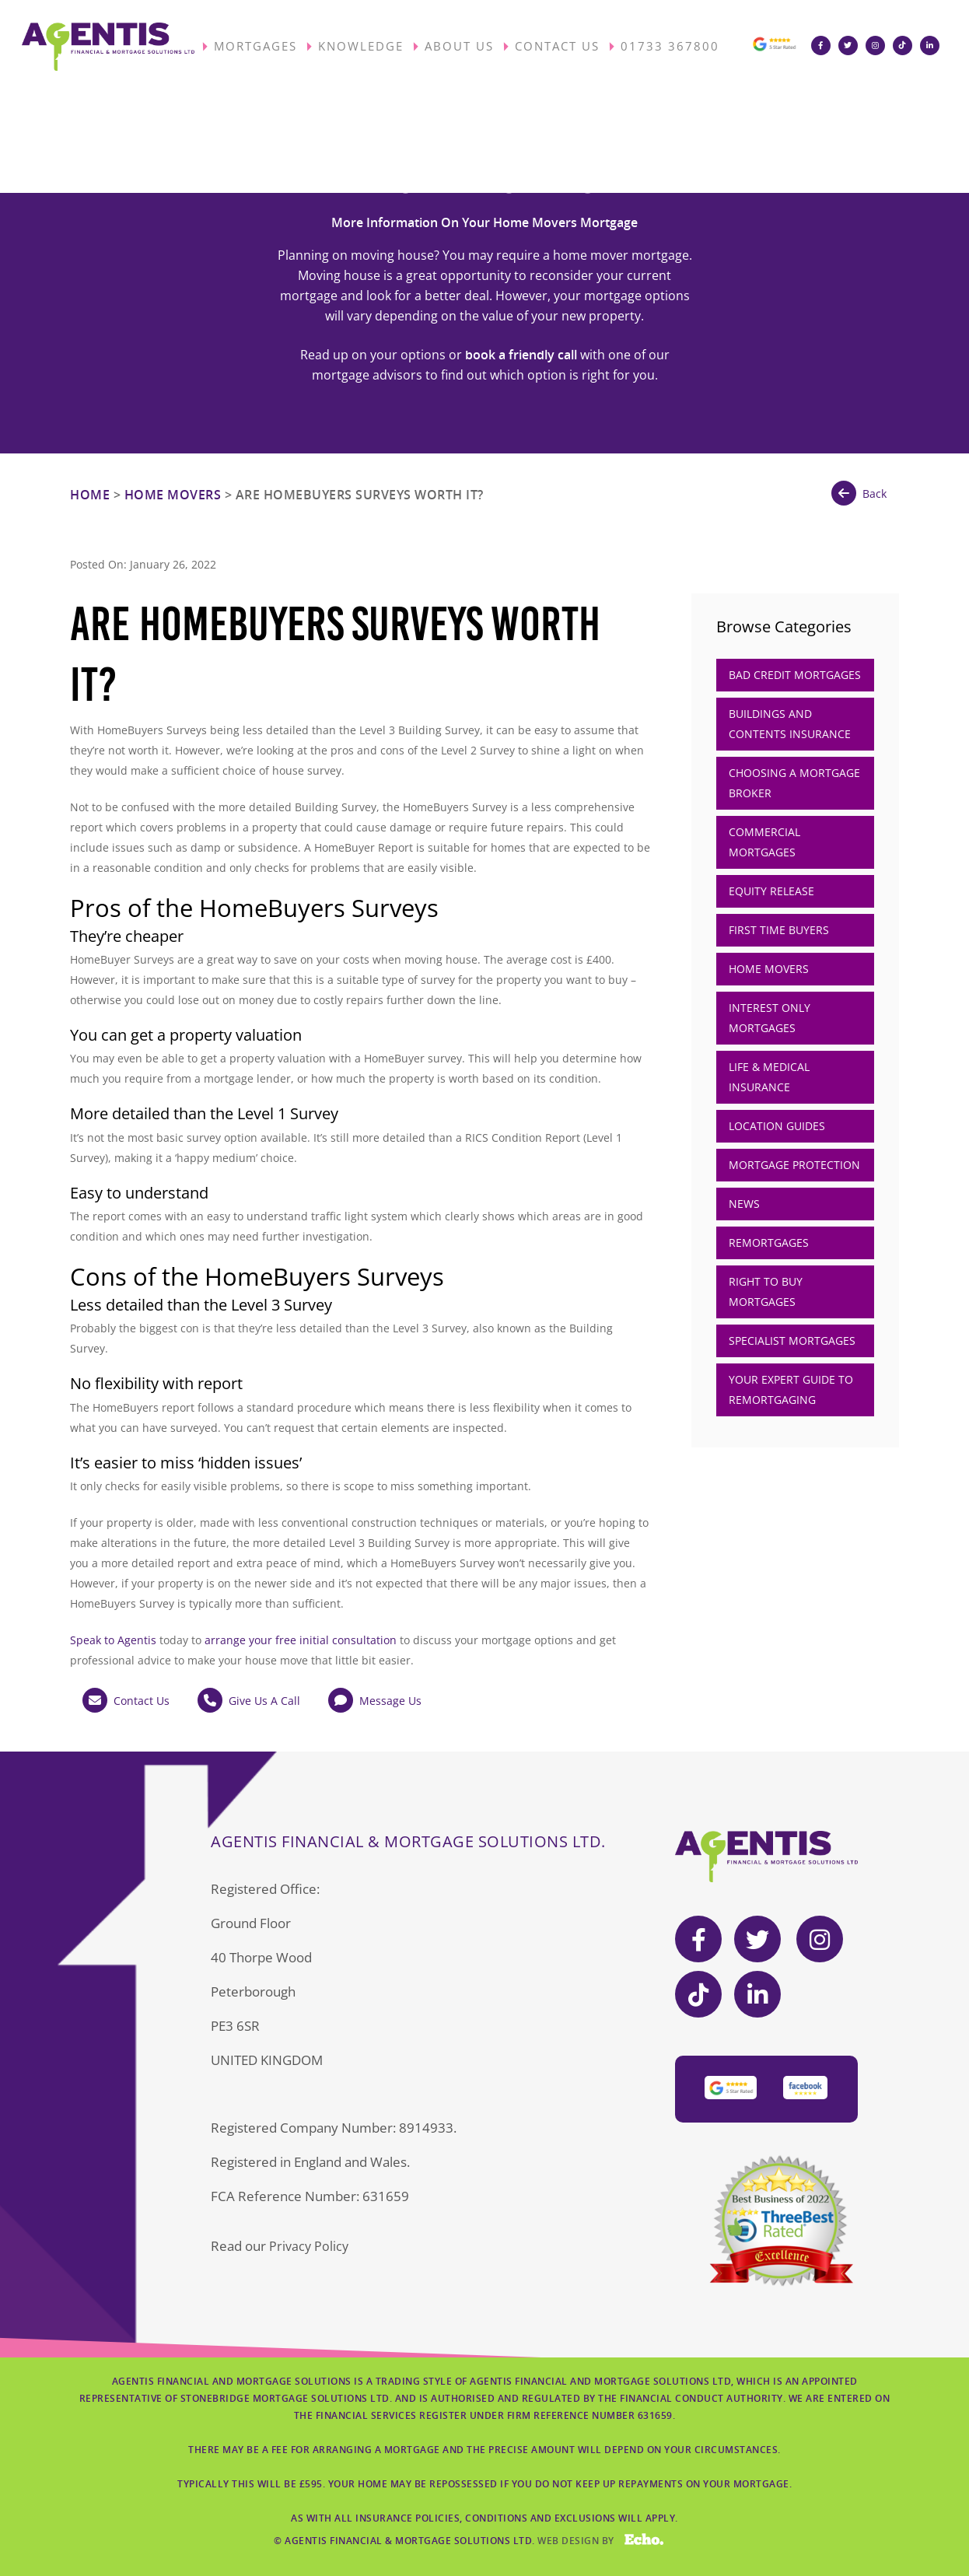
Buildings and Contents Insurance (790, 723)
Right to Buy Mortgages (766, 1291)
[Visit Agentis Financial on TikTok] (906, 46)
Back (859, 493)
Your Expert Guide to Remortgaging (791, 1389)
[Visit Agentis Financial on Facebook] (824, 46)
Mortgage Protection (794, 1164)
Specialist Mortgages (792, 1340)
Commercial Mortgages (764, 841)
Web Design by (600, 2553)
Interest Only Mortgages (769, 1017)
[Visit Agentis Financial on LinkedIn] (933, 46)
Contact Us (126, 1700)
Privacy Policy (309, 2246)
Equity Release (771, 891)
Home (90, 494)
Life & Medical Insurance (769, 1076)
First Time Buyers (779, 929)
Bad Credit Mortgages (795, 674)
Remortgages (769, 1242)
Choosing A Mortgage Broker (794, 782)
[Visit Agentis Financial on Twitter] (852, 46)
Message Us (375, 1700)
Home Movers (173, 494)
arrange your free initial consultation (301, 1640)
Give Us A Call (249, 1700)
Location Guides (777, 1125)
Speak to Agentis (113, 1640)
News (744, 1203)
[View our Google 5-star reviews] (773, 51)
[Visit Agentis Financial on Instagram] (879, 46)
